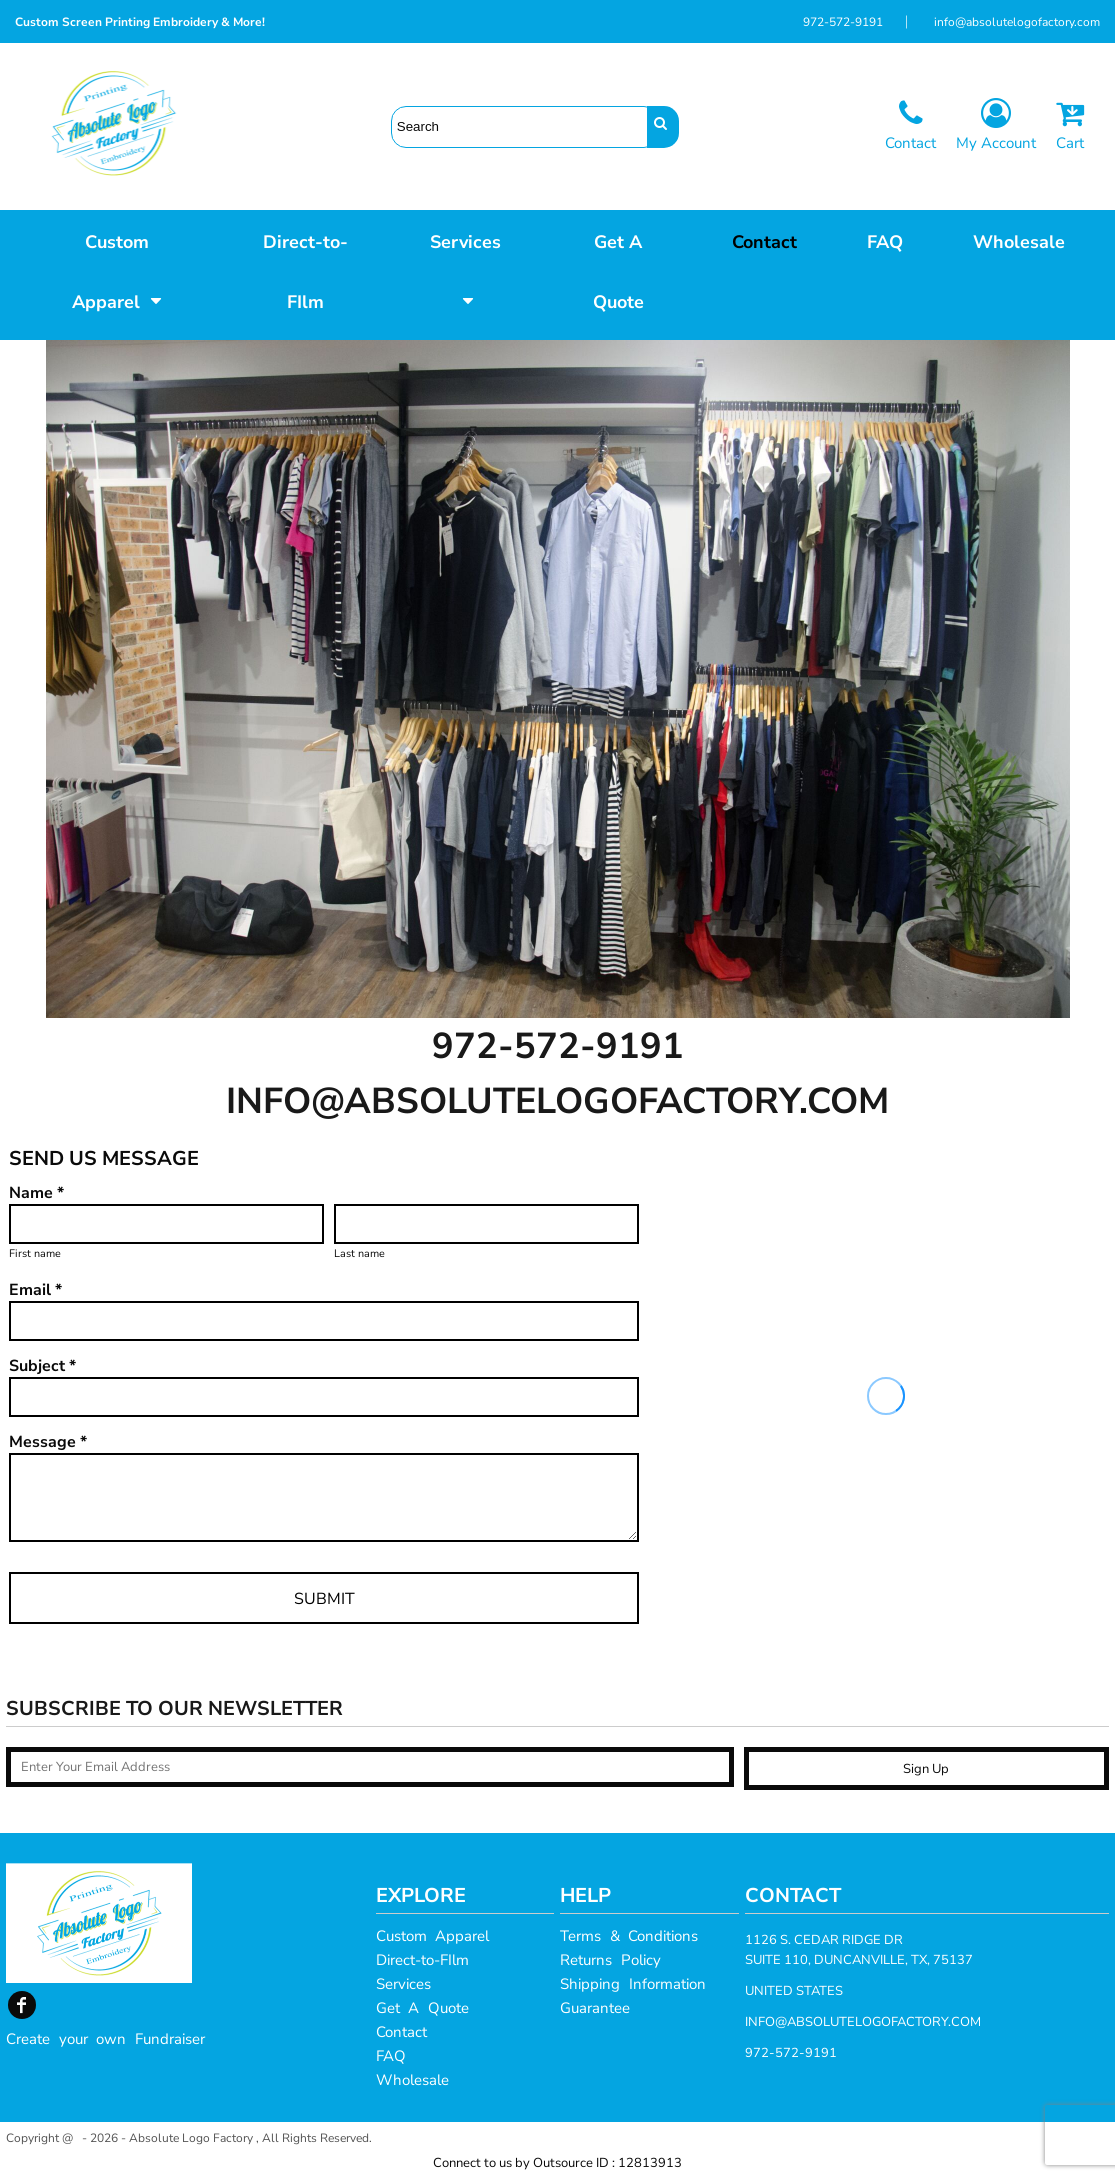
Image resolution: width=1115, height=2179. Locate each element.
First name (35, 1253)
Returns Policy (610, 1960)
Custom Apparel (433, 1936)
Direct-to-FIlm (422, 1960)
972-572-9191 (843, 22)
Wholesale (412, 2080)
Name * (36, 1193)
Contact (401, 2032)
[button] (117, 270)
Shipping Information (633, 1984)
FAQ (391, 2056)
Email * (35, 1290)
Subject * (42, 1366)
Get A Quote (422, 2008)
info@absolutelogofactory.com (1017, 22)
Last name (359, 1253)
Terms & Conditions (629, 1936)
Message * (48, 1442)
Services (403, 1984)
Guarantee (595, 2008)
